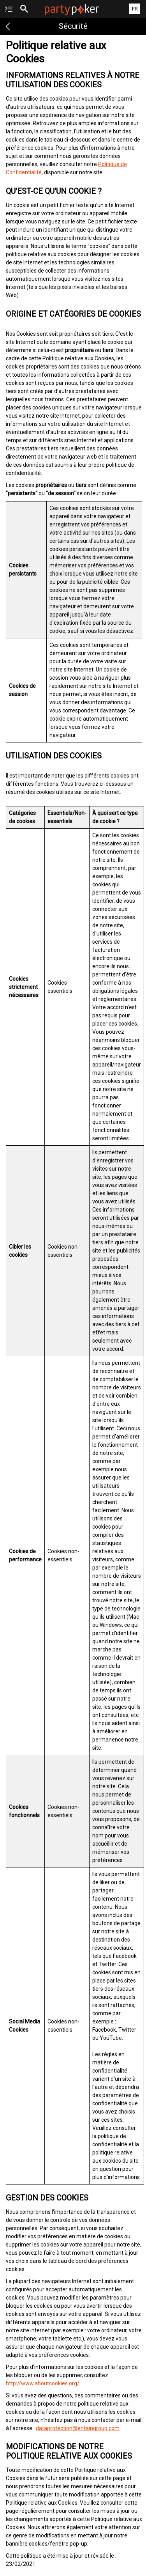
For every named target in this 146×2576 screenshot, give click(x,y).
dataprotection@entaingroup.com (78, 2428)
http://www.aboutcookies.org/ (42, 2383)
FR (135, 9)
